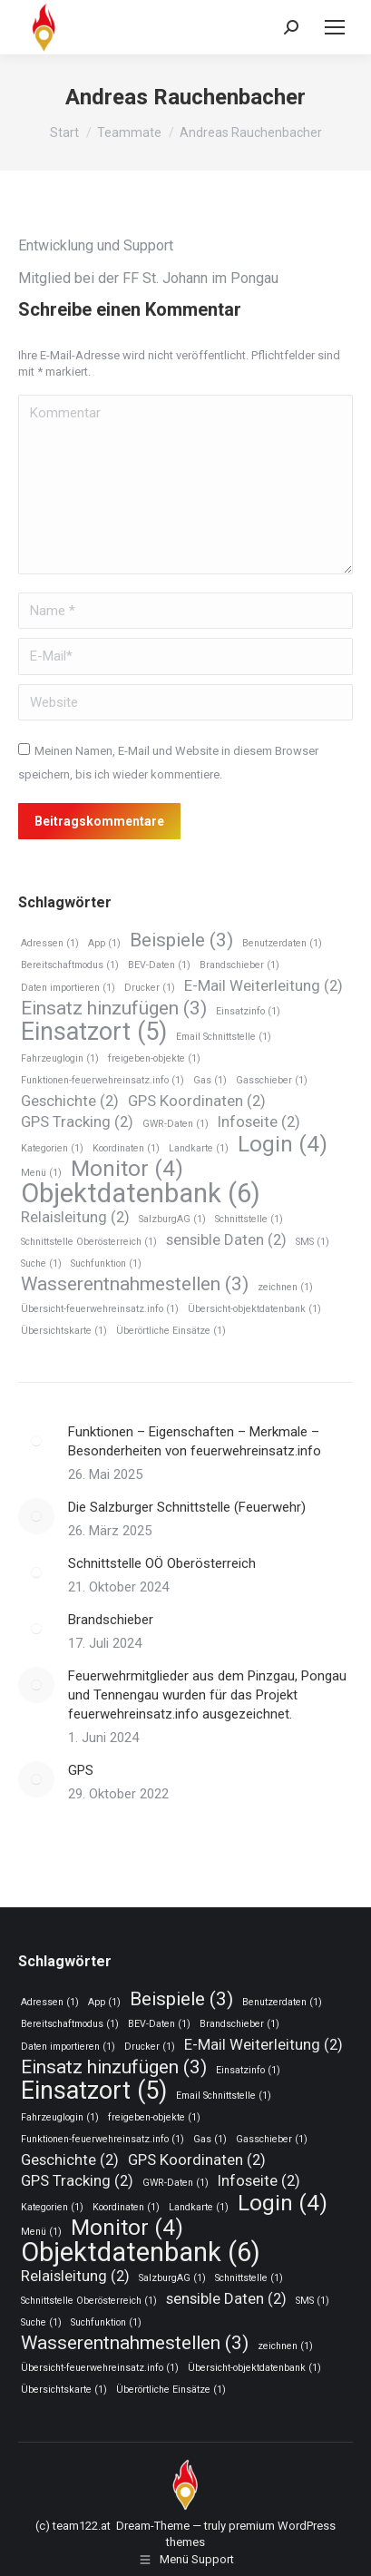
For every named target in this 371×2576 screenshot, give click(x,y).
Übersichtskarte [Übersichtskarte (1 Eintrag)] (64, 1331)
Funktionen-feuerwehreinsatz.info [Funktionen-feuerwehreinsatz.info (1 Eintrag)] (102, 1080)
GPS (80, 1770)
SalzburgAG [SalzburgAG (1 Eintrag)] (172, 1219)
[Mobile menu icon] (335, 27)
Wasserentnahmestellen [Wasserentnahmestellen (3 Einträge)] (135, 1284)
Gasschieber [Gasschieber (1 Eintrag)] (272, 1080)
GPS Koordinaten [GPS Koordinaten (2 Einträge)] (197, 1101)
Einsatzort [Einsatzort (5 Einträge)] (94, 1032)
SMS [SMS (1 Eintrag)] (312, 1242)
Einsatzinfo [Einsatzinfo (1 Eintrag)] (248, 1011)
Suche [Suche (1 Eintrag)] (41, 1263)
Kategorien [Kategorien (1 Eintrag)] (52, 1148)
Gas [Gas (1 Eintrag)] (210, 1080)
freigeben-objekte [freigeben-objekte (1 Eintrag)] (154, 1058)
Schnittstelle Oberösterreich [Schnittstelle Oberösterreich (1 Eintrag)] (89, 1242)
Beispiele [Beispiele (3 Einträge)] (181, 940)
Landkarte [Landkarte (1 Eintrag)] (199, 1148)
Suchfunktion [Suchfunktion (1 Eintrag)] (106, 1263)
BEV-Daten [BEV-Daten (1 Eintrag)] (159, 965)
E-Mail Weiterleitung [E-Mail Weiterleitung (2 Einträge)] (263, 985)
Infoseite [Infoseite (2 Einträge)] (259, 1121)
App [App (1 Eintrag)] (104, 943)
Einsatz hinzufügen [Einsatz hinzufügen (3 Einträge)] (114, 1008)
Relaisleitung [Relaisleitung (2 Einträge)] (75, 1217)
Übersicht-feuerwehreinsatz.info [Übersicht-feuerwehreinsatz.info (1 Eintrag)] (100, 1309)
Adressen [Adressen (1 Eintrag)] (50, 943)
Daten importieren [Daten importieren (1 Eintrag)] (68, 988)
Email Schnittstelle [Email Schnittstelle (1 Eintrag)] (223, 1037)
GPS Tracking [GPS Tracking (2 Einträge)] (77, 1121)
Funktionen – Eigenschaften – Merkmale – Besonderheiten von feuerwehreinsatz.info (194, 1441)
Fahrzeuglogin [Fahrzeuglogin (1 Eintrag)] (60, 1058)
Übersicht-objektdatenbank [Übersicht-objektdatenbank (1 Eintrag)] (254, 1309)
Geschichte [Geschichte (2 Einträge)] (70, 1101)
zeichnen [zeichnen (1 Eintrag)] (285, 1287)
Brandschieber (110, 1619)
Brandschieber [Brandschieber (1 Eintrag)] (239, 965)
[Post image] (36, 1441)
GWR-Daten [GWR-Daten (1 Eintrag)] (175, 1124)
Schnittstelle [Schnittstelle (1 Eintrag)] (249, 1219)
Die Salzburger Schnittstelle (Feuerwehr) (187, 1507)
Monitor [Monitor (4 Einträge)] (127, 1169)
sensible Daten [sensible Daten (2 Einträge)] (226, 1239)
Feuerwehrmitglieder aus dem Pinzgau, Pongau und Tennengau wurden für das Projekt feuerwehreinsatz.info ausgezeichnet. (207, 1695)
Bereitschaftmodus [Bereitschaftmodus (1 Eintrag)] (70, 965)
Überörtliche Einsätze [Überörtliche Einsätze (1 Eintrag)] (171, 1331)
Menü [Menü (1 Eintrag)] (41, 1173)
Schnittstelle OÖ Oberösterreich (162, 1563)
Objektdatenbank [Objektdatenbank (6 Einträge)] (140, 1193)
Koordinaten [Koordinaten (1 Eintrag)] (126, 1148)
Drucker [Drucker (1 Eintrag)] (149, 988)
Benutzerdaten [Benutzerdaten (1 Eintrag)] (282, 943)
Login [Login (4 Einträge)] (282, 1144)
